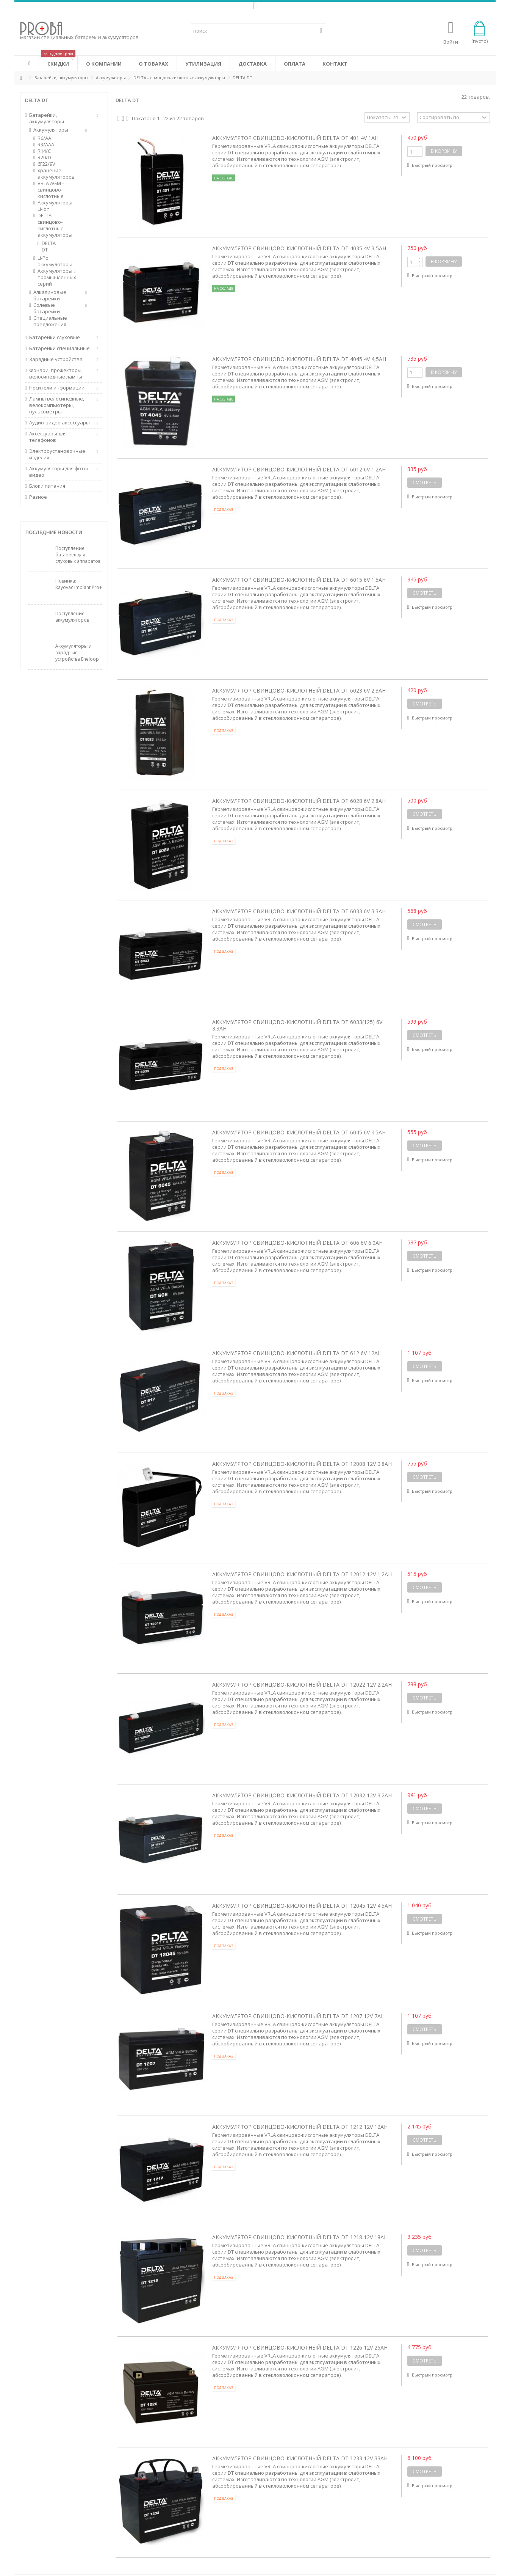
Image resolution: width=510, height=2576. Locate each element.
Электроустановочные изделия (57, 454)
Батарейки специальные (59, 348)
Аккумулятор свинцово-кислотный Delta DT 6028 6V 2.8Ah (299, 800)
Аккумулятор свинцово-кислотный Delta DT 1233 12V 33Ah (300, 2458)
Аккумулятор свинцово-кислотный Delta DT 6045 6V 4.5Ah (299, 1132)
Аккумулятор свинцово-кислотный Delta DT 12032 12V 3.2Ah (302, 1795)
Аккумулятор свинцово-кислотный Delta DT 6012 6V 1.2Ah (299, 469)
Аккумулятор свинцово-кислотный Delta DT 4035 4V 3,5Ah (299, 248)
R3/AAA (46, 144)
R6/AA (44, 138)
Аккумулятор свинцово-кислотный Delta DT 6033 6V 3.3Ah (299, 911)
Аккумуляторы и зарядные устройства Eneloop (77, 652)
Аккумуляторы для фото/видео (59, 471)
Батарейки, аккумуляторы (46, 118)
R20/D (44, 157)
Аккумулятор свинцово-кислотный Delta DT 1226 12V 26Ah (300, 2347)
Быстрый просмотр (431, 165)
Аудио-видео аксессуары (59, 422)
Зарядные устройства (56, 359)
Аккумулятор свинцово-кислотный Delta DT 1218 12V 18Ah (300, 2237)
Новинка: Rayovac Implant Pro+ (78, 584)
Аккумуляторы (50, 130)
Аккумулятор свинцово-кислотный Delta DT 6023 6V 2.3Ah (299, 690)
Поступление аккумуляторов (72, 616)
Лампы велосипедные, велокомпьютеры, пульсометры (56, 405)
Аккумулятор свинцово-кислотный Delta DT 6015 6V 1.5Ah (299, 579)
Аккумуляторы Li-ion (53, 205)
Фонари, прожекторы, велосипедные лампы (56, 373)
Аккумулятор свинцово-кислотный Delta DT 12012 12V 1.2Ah (302, 1574)
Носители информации (56, 388)
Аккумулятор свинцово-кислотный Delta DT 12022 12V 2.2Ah (302, 1684)
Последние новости (53, 532)
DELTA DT (49, 246)
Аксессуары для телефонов (48, 436)
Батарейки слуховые (54, 337)
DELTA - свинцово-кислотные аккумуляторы (53, 225)
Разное (38, 497)
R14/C (44, 151)
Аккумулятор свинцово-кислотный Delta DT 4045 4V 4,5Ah (299, 359)
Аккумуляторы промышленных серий (53, 277)
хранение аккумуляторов (53, 173)
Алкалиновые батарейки (49, 295)
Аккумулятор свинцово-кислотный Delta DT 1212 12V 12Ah (300, 2126)
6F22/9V (46, 164)
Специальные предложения (50, 321)
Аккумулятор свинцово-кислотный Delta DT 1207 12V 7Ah (298, 2016)
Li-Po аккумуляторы (53, 261)
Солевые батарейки (46, 308)
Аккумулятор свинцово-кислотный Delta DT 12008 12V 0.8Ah (302, 1463)
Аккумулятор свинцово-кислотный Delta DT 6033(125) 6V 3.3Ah (297, 1025)
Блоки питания (47, 486)
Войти (450, 41)
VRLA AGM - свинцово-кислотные (51, 189)
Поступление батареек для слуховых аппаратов (77, 554)
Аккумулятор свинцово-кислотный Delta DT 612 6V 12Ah (297, 1353)
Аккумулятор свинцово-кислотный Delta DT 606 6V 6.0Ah (297, 1242)
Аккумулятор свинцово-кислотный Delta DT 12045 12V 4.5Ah (302, 1905)
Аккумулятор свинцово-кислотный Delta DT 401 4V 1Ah (295, 137)
